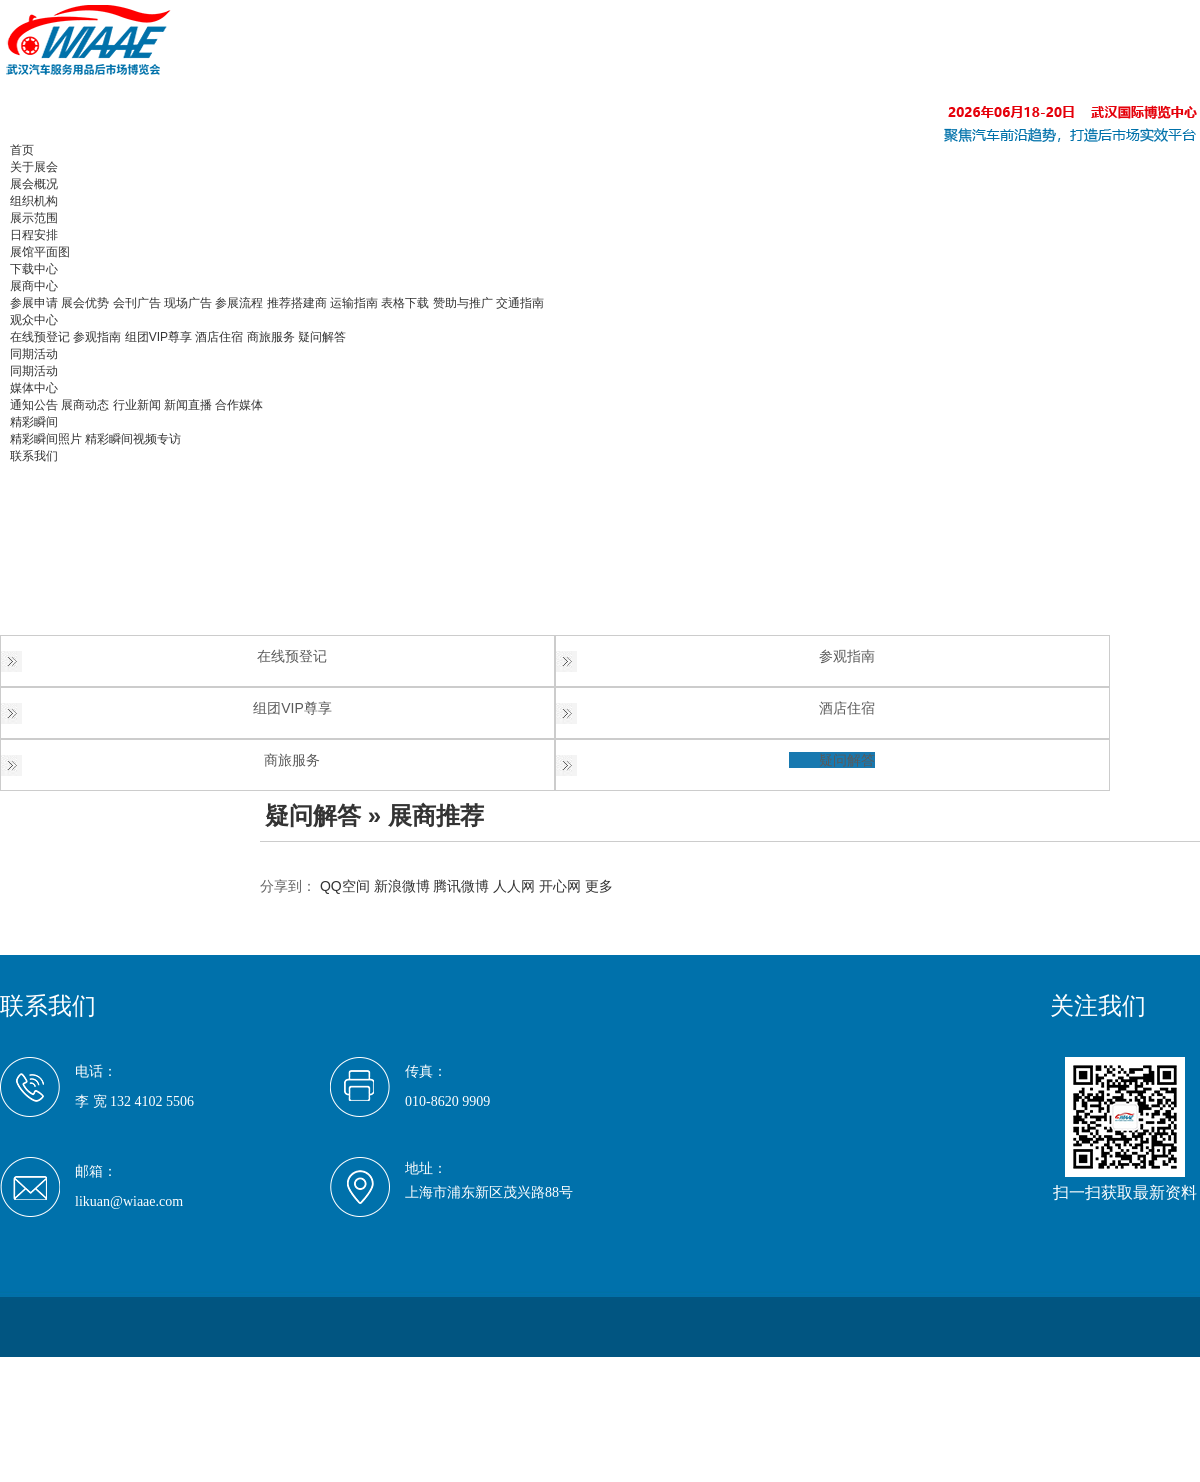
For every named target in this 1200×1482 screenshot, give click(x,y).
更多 (599, 886)
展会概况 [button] (34, 184)
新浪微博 (402, 886)
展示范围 (34, 218)
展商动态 (85, 405)
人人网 (514, 886)
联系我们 (34, 456)
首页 (22, 150)
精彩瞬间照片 (46, 439)
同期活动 (34, 354)
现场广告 (188, 303)
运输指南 (354, 303)
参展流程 (239, 303)
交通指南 (520, 303)
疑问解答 (322, 337)
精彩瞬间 (34, 422)
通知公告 (34, 405)
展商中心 (34, 286)
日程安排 (34, 235)
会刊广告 (137, 303)
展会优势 (85, 303)
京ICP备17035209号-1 (301, 1368)
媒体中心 (34, 388)
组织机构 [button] (34, 201)
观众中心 (34, 320)
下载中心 (34, 269)
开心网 (560, 886)
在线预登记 (40, 337)
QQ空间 (345, 886)
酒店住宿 (219, 337)
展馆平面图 (40, 252)
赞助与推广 (463, 303)
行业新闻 (137, 405)
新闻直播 (188, 405)
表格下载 (405, 303)
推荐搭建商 (297, 303)
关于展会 (34, 167)
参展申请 (34, 303)
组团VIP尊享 (158, 337)
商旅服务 (271, 337)
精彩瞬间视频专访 (133, 439)
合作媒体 (239, 405)
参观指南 (97, 337)
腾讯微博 (461, 886)
